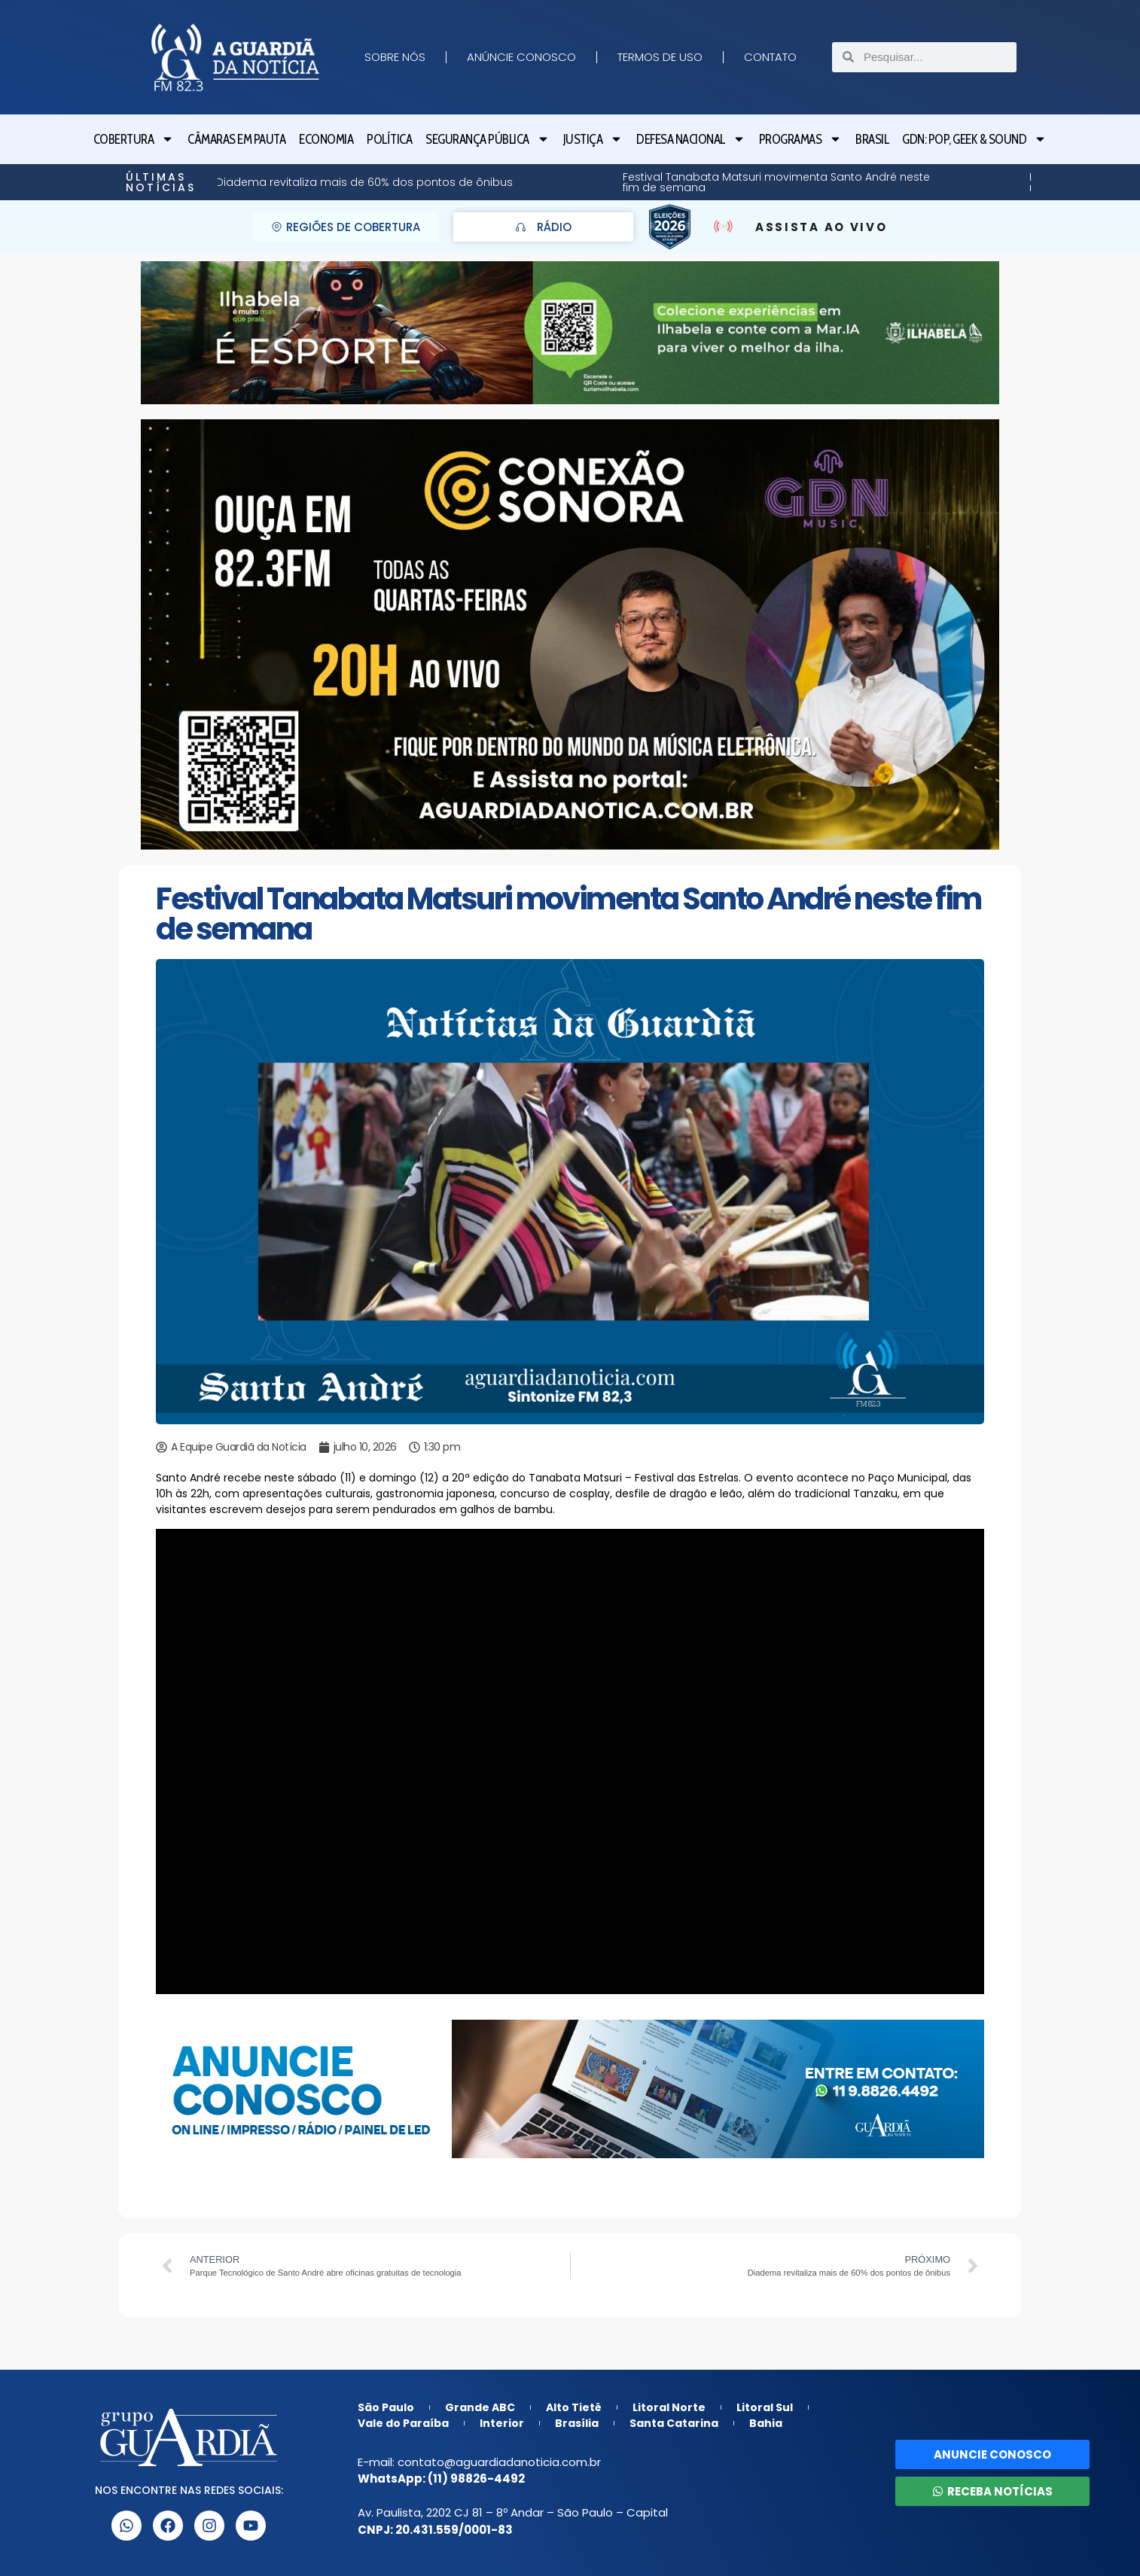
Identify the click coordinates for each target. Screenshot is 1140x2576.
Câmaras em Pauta (236, 139)
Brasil (872, 139)
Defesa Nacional (690, 139)
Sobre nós (394, 57)
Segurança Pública (487, 139)
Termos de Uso (660, 57)
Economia (326, 139)
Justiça (593, 139)
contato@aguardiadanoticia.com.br (499, 2462)
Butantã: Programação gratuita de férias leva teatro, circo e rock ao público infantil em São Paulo (720, 182)
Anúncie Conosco (521, 57)
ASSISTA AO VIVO (821, 227)
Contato (770, 57)
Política (389, 139)
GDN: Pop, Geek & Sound (974, 139)
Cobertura (134, 139)
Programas (801, 139)
